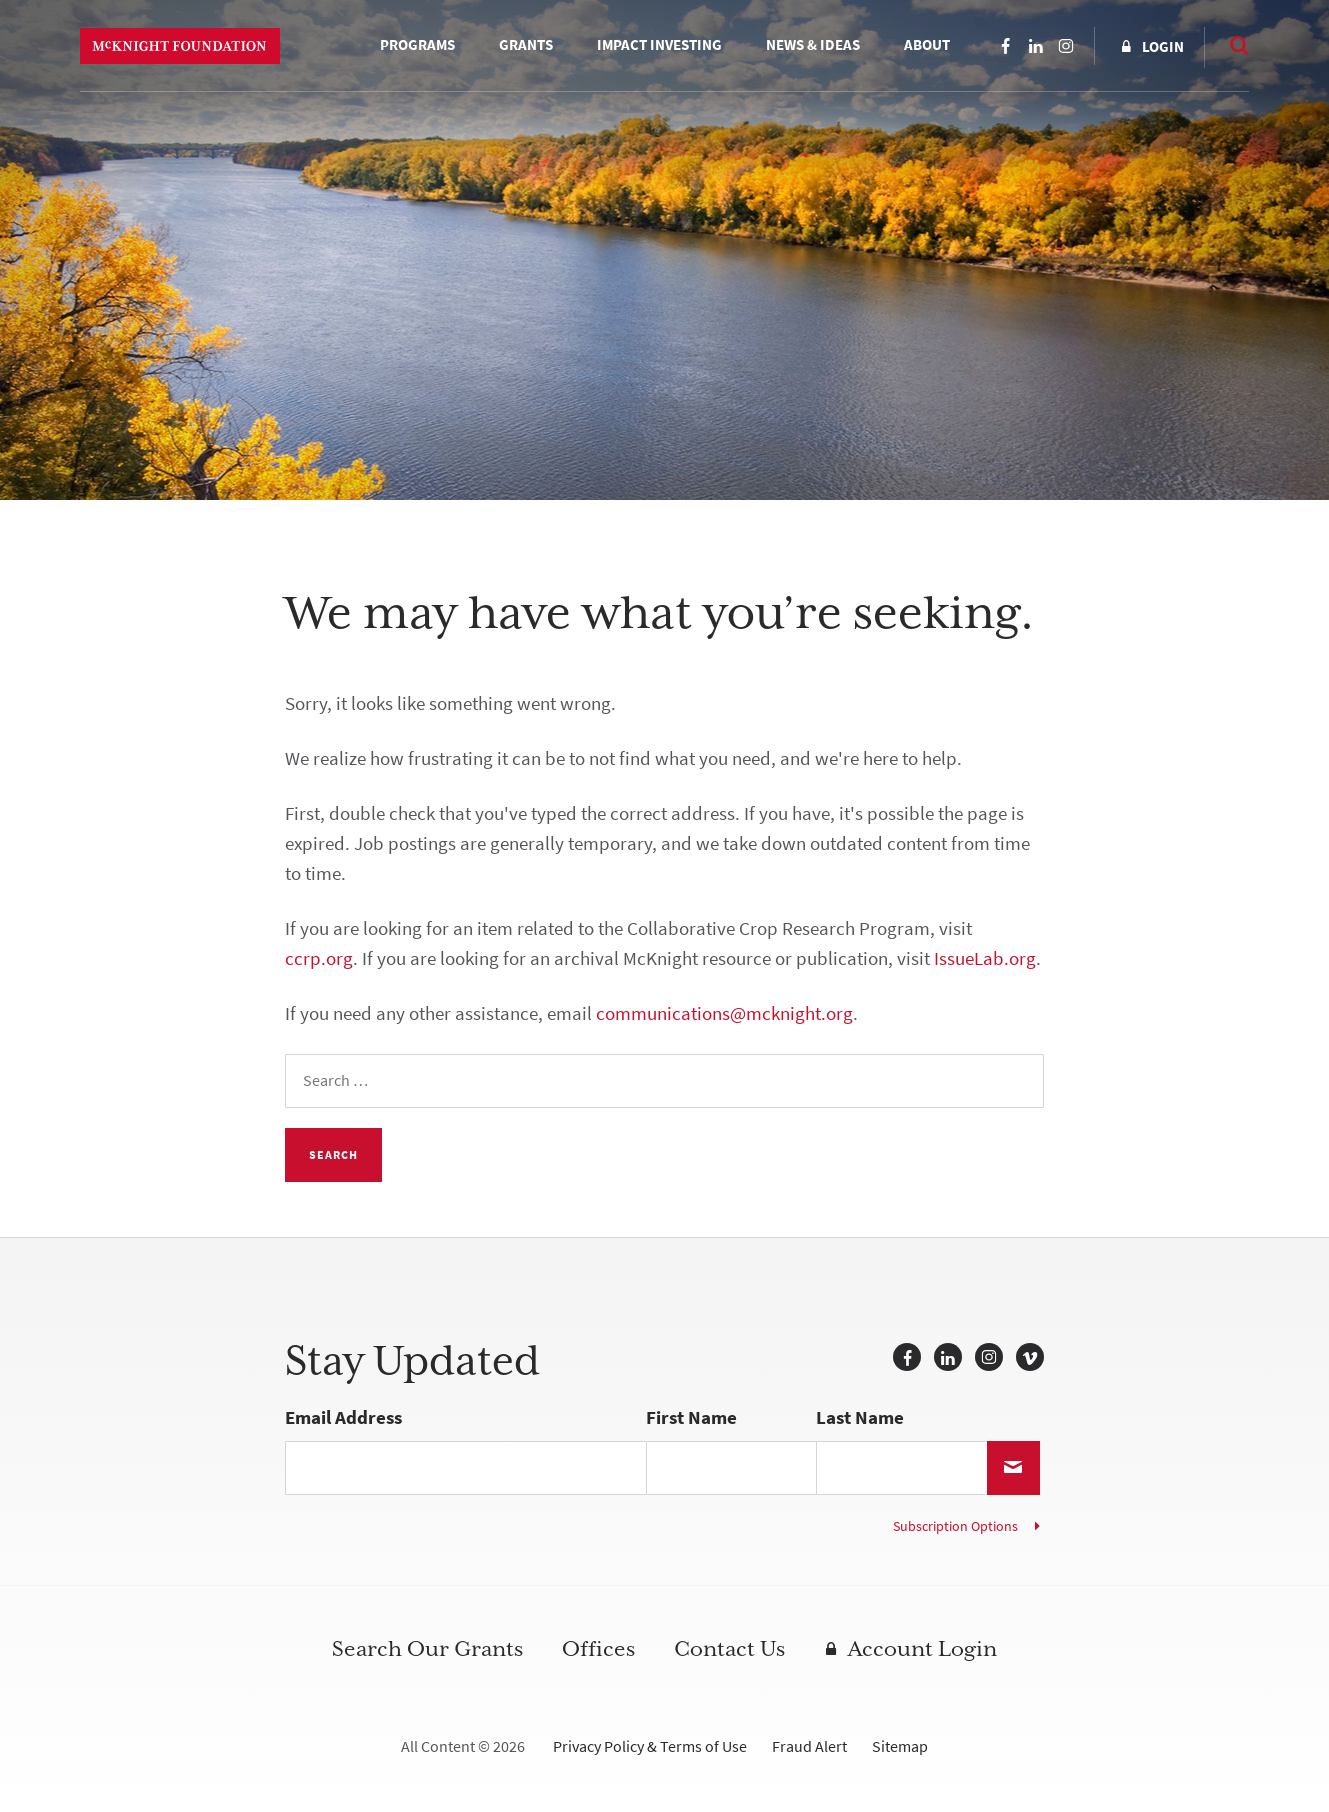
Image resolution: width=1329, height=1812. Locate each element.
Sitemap (900, 1746)
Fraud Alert (809, 1746)
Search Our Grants (427, 1649)
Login (1163, 47)
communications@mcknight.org (724, 1013)
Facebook (1006, 46)
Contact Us (729, 1649)
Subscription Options (955, 1526)
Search (1229, 45)
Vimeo (1030, 1357)
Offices (598, 1649)
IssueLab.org (985, 958)
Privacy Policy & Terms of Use (650, 1746)
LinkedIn (1036, 46)
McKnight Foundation (180, 46)
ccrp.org (319, 958)
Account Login (922, 1649)
